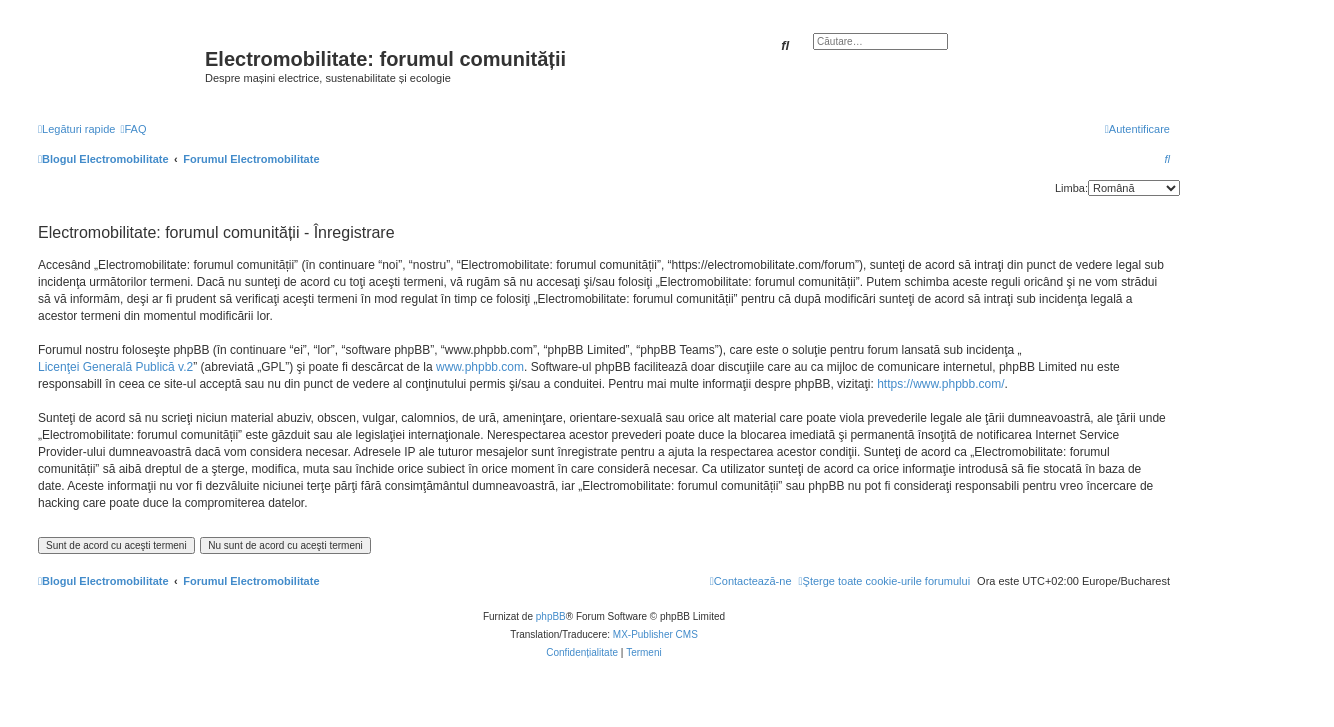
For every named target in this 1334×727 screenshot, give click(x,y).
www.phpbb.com (480, 367)
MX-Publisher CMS (655, 634)
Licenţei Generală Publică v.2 (115, 367)
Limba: (1071, 188)
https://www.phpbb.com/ (940, 384)
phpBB (551, 616)
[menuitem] (133, 129)
